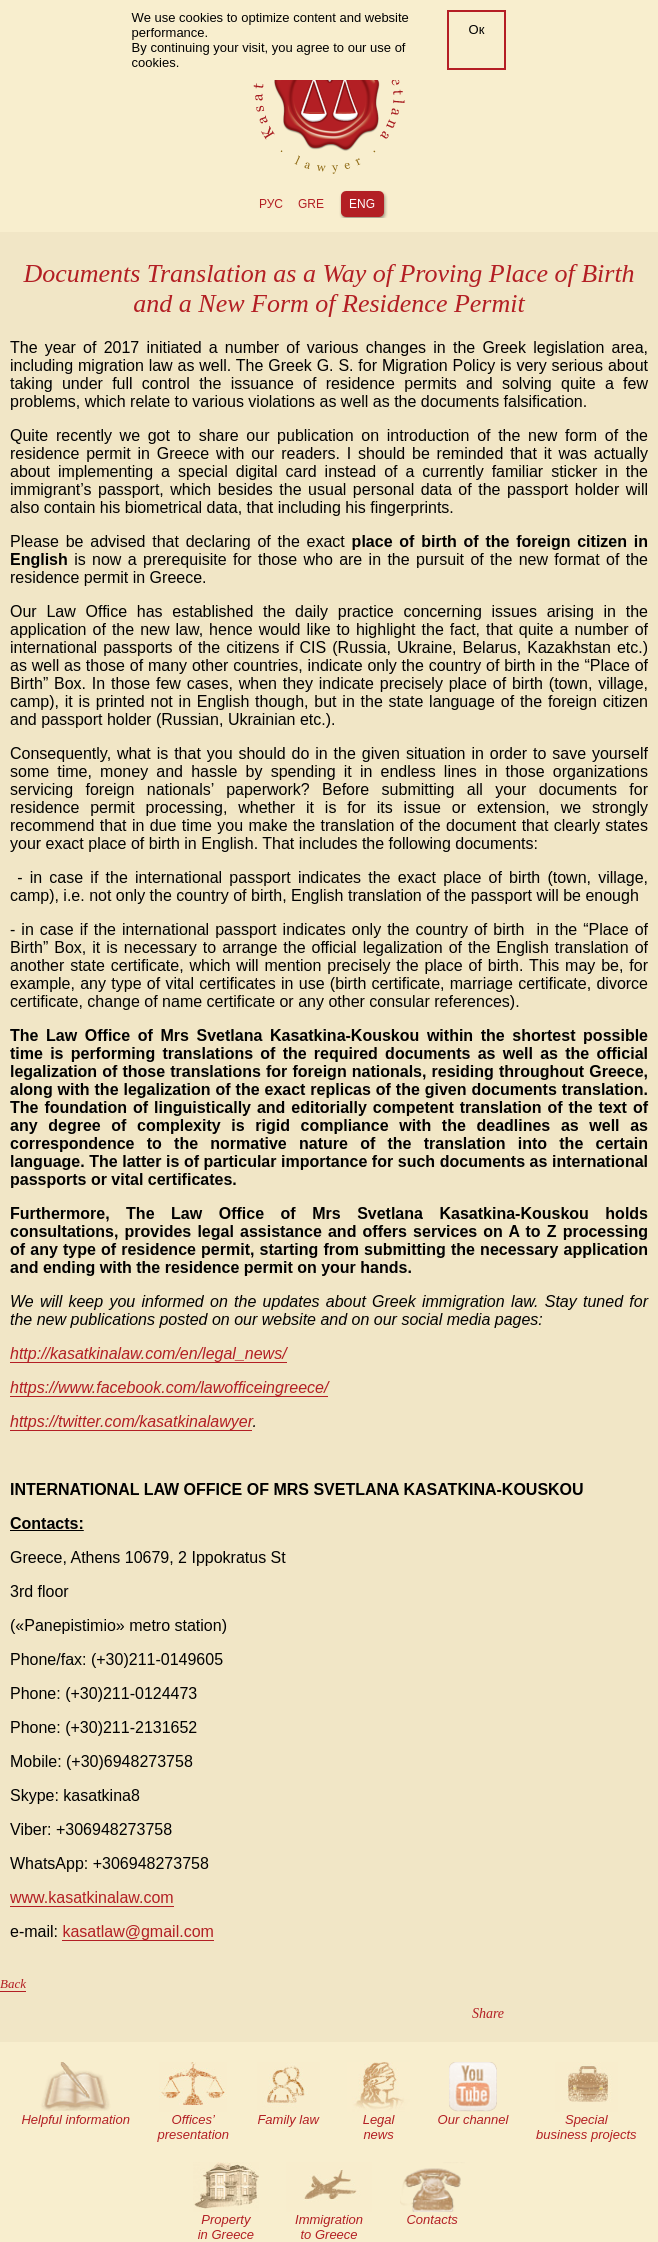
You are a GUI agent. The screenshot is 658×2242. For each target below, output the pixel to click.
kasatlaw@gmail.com (137, 1931)
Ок (477, 29)
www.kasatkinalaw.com (92, 1897)
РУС (271, 204)
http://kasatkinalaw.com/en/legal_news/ (148, 1353)
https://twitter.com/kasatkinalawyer (131, 1421)
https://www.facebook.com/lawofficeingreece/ (169, 1387)
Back (13, 1983)
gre (311, 204)
